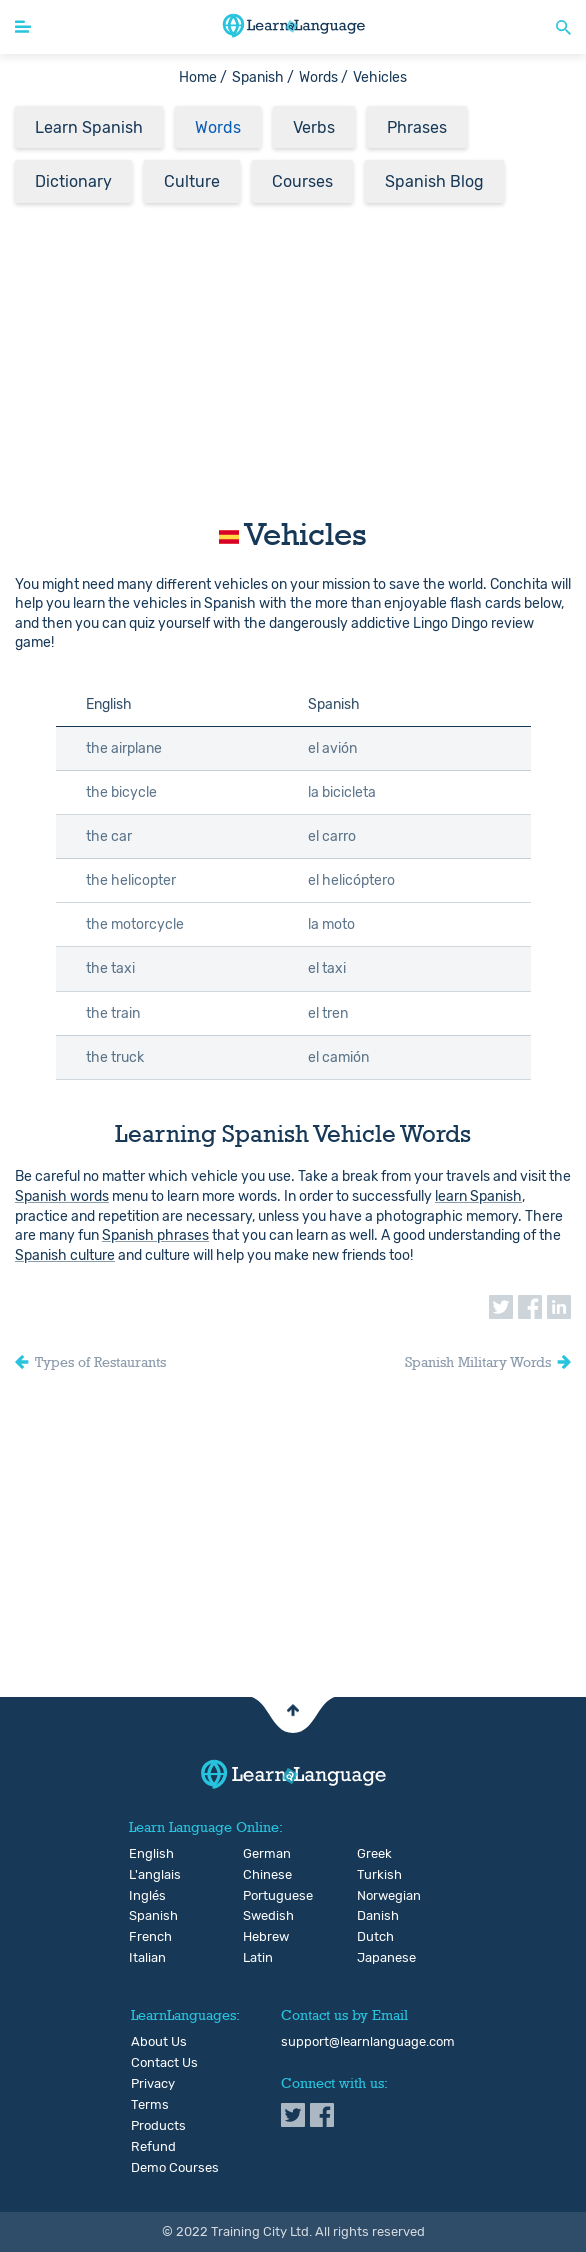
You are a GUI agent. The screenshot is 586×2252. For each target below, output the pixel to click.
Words (218, 127)
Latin (258, 1958)
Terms (150, 2105)
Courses (302, 181)
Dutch (373, 1937)
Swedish (259, 1916)
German (259, 1854)
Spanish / (263, 77)
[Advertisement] (293, 355)
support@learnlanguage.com (368, 2042)
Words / (323, 77)
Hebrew (259, 1937)
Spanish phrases (155, 1235)
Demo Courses (175, 2168)
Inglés (145, 1896)
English (145, 1854)
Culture (192, 181)
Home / (203, 77)
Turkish (373, 1875)
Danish (373, 1916)
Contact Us (164, 2063)
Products (158, 2126)
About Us (159, 2042)
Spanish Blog (434, 181)
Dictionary (73, 181)
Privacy (153, 2084)
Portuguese (259, 1896)
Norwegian (373, 1896)
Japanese (373, 1958)
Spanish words (62, 1196)
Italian (145, 1958)
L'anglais (145, 1875)
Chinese (259, 1875)
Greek (373, 1854)
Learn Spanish (89, 127)
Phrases (417, 127)
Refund (153, 2147)
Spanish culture (65, 1255)
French (145, 1937)
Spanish (145, 1916)
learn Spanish (478, 1196)
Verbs (314, 127)
